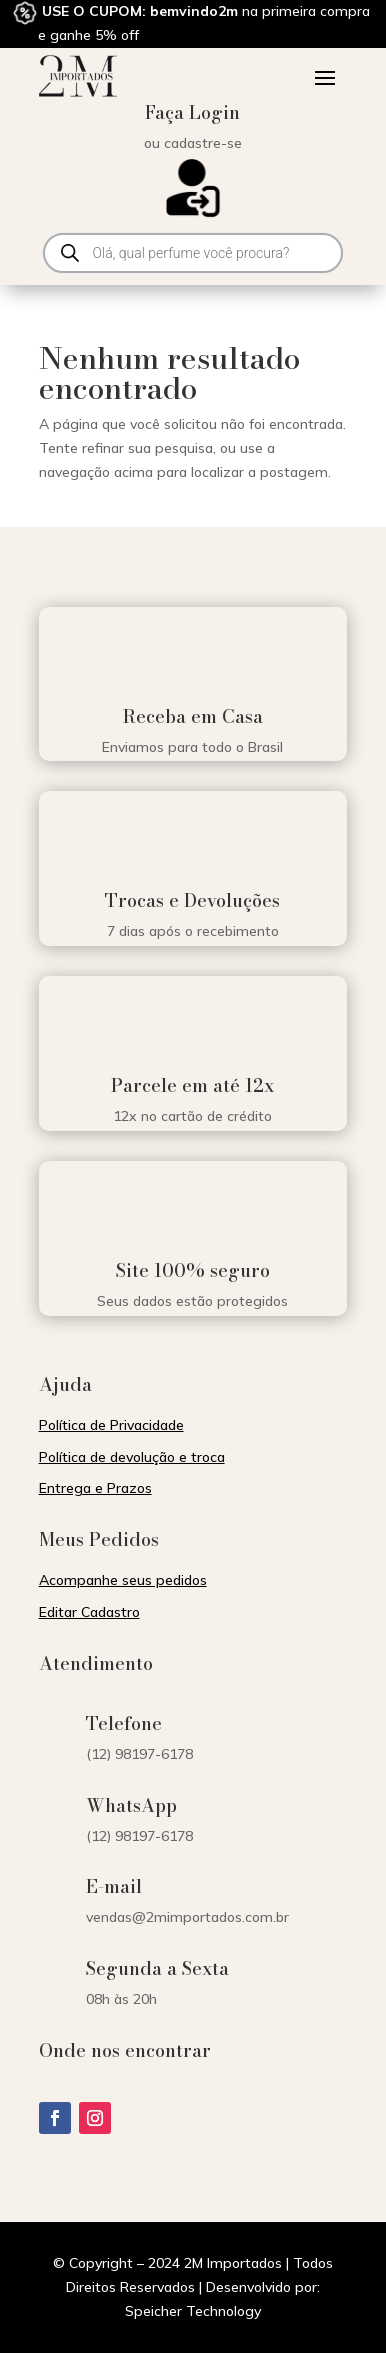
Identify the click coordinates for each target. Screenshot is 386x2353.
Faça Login (192, 112)
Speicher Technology (193, 2311)
